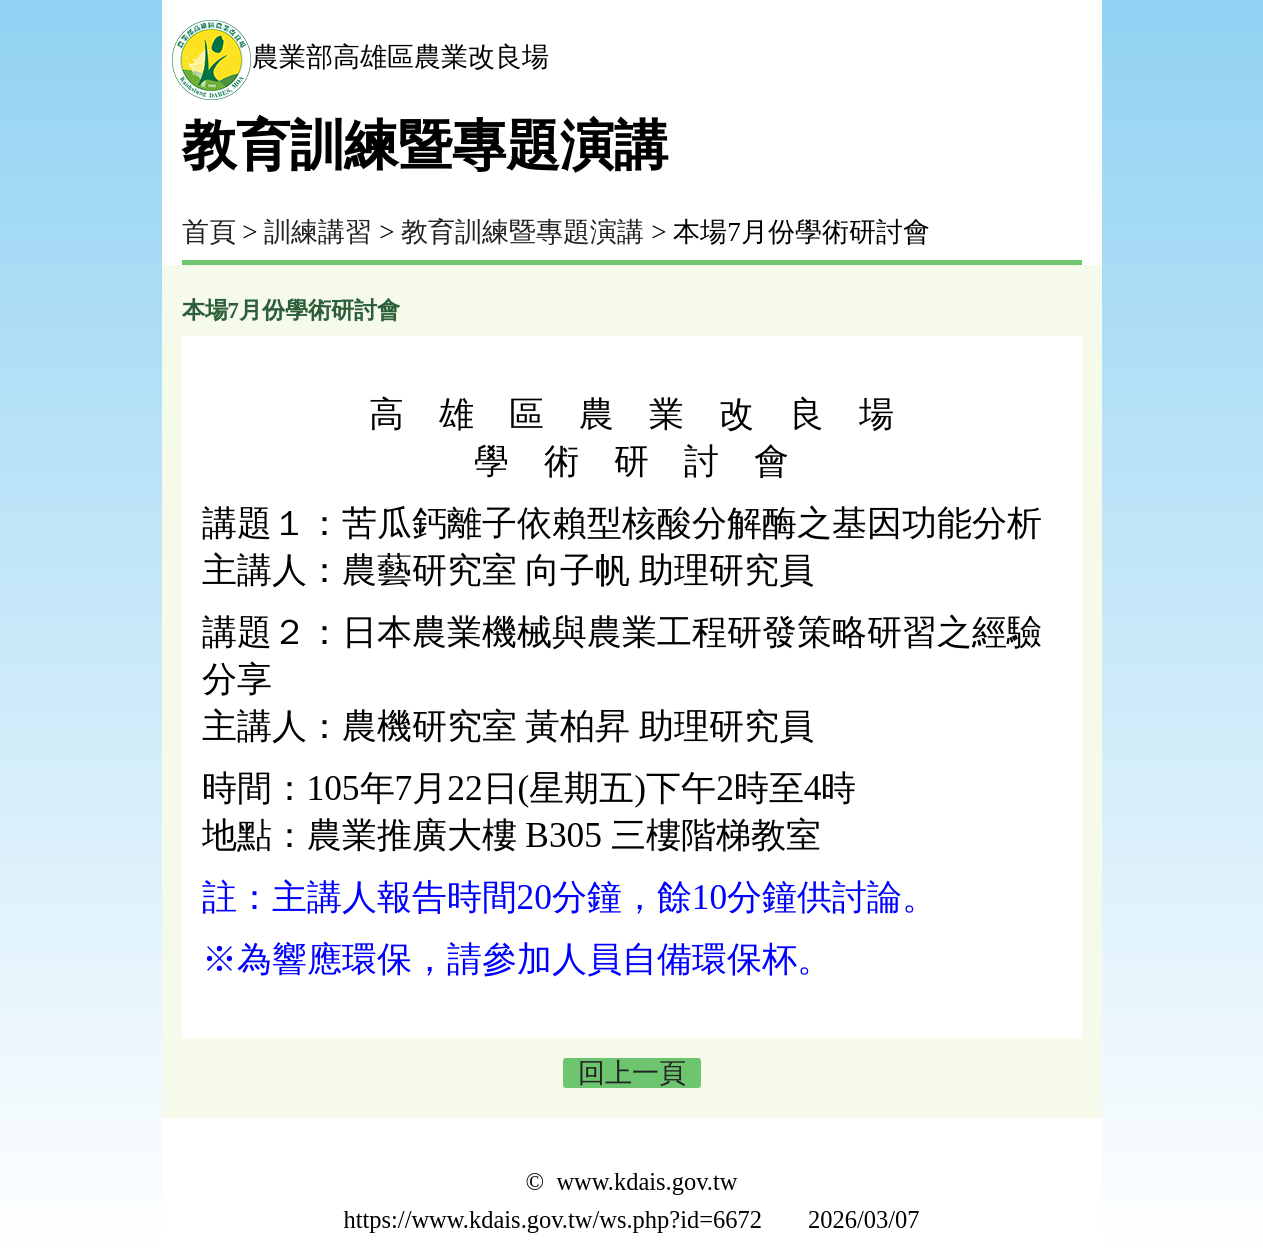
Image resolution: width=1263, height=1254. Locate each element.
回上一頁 (632, 1073)
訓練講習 (318, 232)
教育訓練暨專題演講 (522, 232)
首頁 (209, 232)
